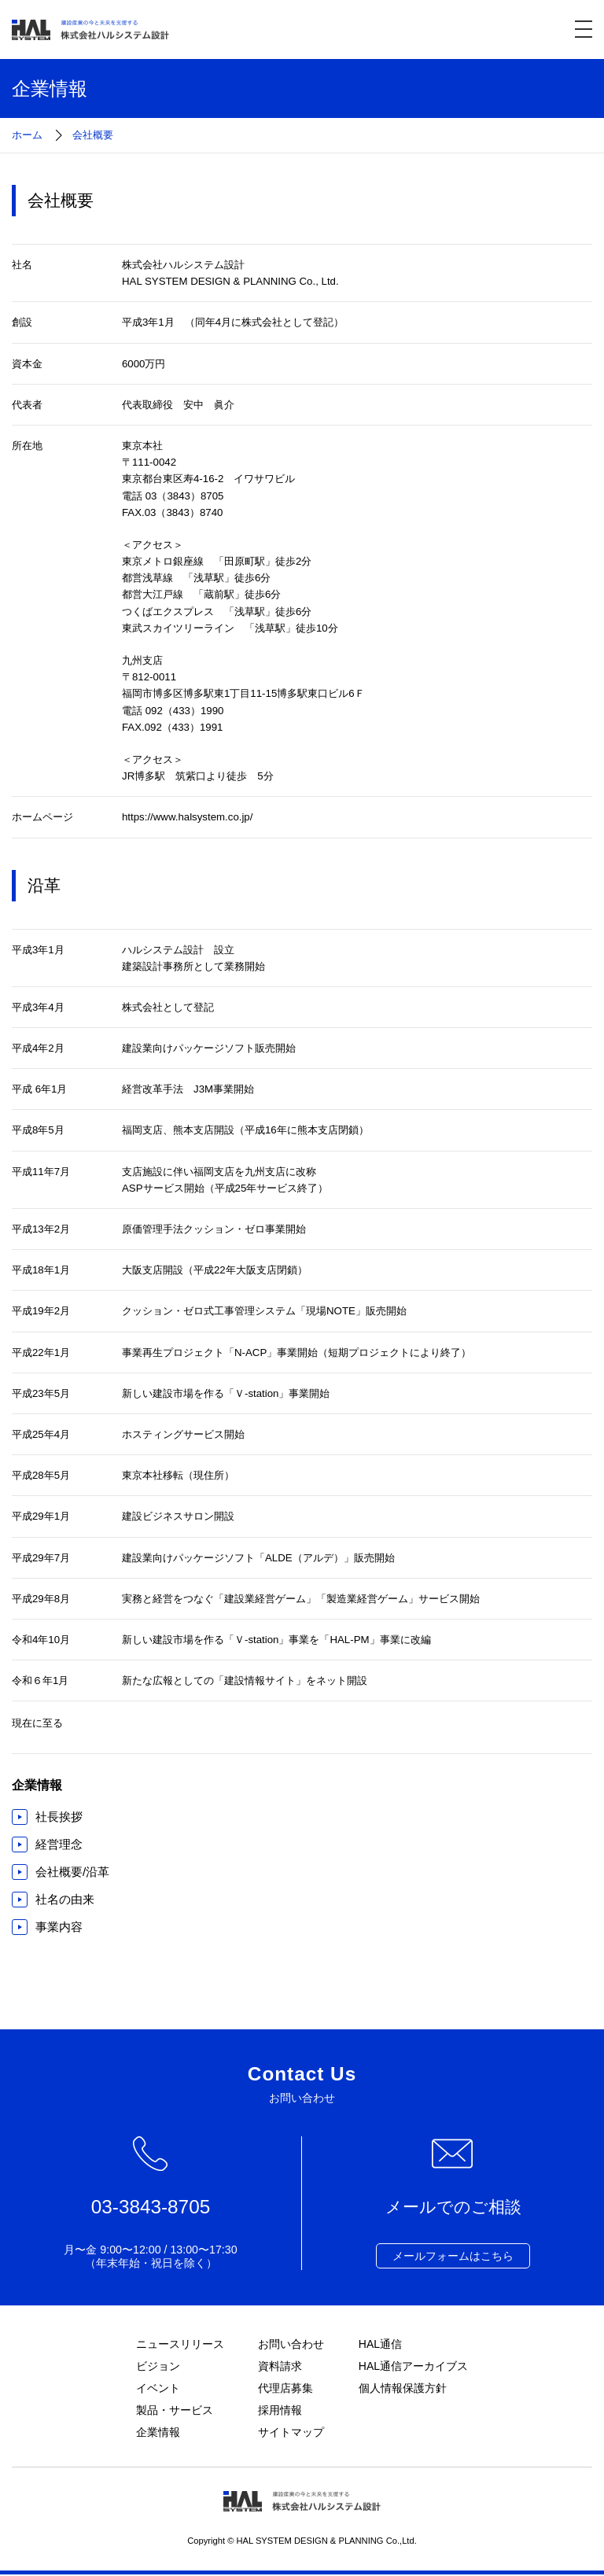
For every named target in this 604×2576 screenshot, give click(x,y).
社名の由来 (64, 1899)
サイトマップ (291, 2433)
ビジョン (158, 2366)
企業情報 (158, 2433)
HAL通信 (381, 2344)
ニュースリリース (180, 2344)
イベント (158, 2389)
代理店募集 (285, 2389)
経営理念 (59, 1844)
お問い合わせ (291, 2344)
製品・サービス (174, 2411)
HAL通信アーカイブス (414, 2366)
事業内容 (59, 1926)
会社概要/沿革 (72, 1871)
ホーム (27, 135)
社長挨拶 (59, 1816)
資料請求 (280, 2366)
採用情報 (280, 2411)
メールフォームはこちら (453, 2256)
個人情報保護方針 (403, 2389)
